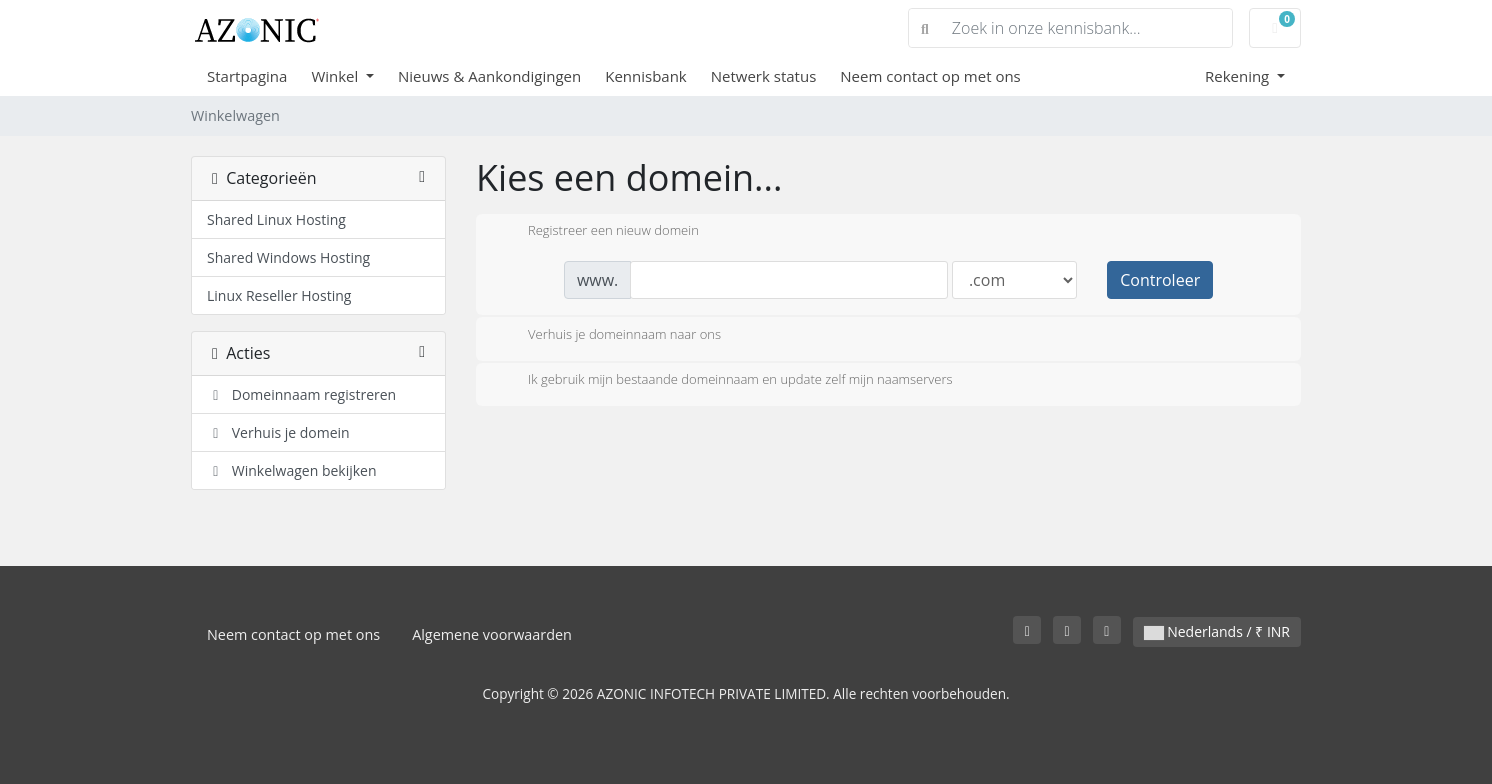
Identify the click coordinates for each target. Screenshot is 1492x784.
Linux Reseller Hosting (279, 295)
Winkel (336, 76)
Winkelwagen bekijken (292, 470)
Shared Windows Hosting (288, 257)
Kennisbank (646, 76)
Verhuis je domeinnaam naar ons (608, 336)
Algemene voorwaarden (492, 634)
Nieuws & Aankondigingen (489, 76)
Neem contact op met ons (930, 76)
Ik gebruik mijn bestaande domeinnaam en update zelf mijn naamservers (724, 381)
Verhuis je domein (278, 432)
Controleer (1160, 280)
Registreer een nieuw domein (597, 232)
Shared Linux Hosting (276, 219)
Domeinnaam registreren (301, 394)
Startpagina (247, 76)
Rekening (1239, 76)
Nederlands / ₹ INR (1217, 631)
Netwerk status (764, 76)
